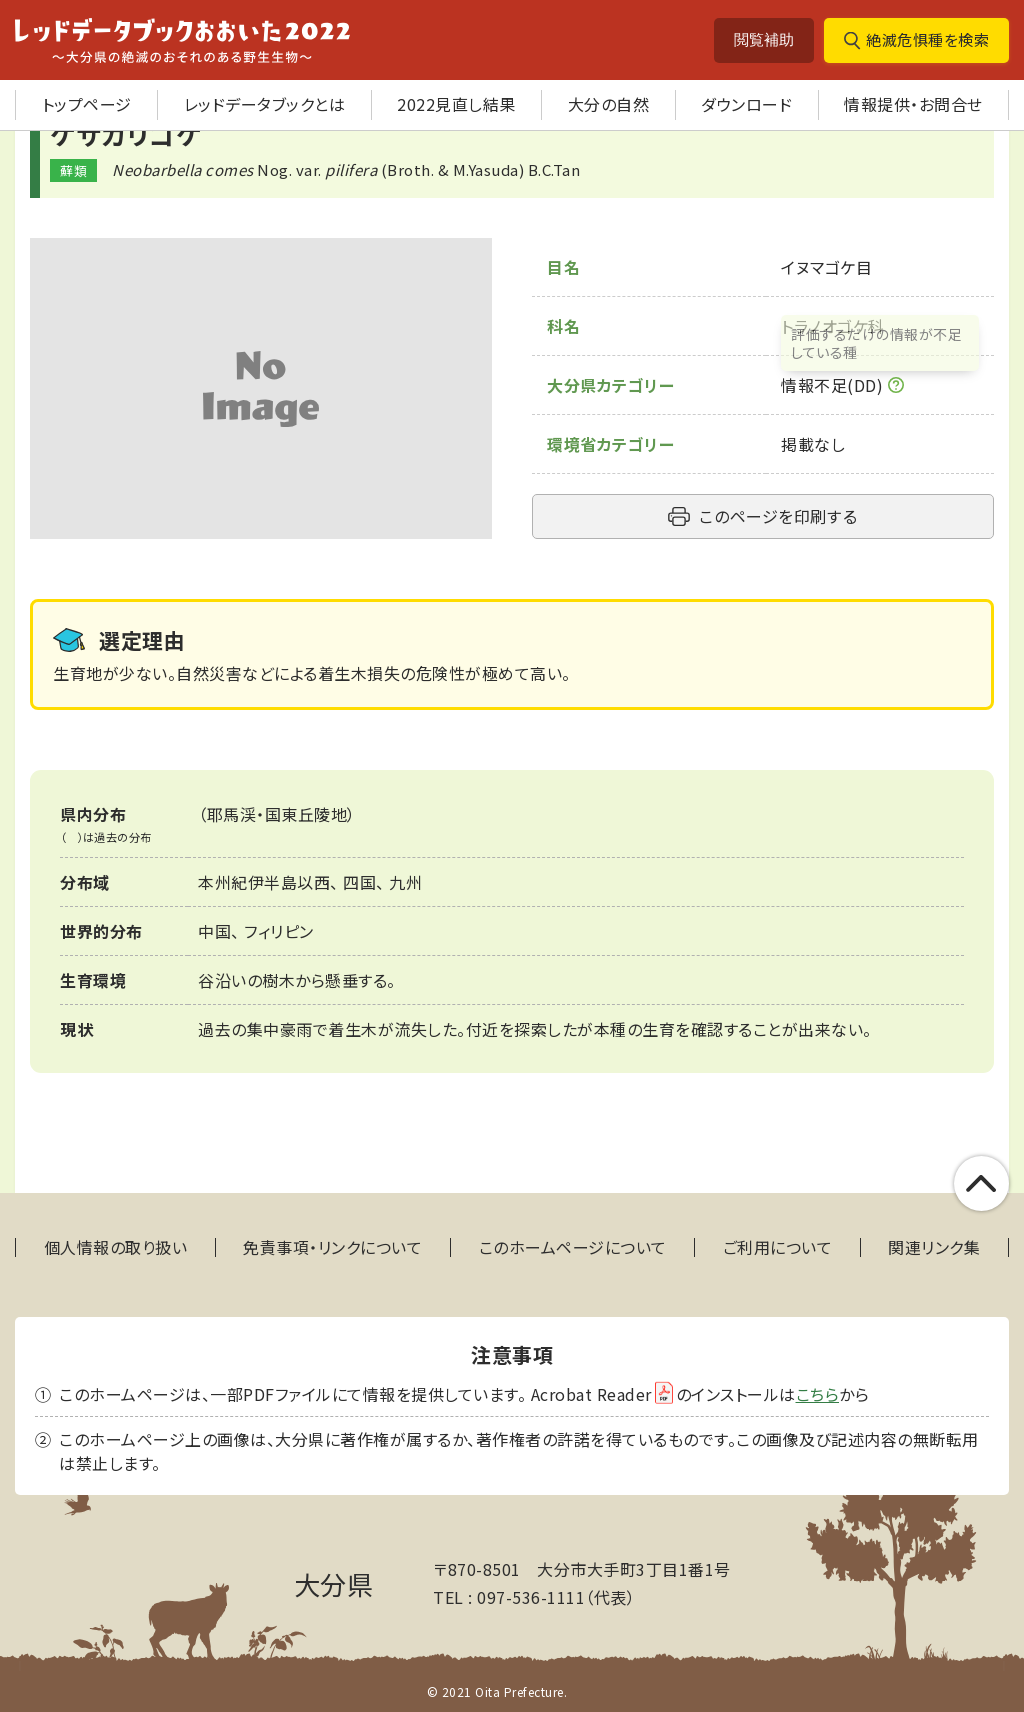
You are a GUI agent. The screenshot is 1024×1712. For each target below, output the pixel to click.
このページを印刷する (778, 516)
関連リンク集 (934, 1247)
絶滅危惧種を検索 (927, 39)
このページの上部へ (981, 1183)
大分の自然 (609, 104)
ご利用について (778, 1247)
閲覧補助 (764, 39)
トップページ (87, 104)
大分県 (334, 1583)
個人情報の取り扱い (116, 1247)
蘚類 (73, 170)
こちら (818, 1394)
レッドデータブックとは (265, 104)
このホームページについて (573, 1247)
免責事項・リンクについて (332, 1247)
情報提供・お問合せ (913, 104)
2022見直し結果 (456, 104)
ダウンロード (746, 104)
